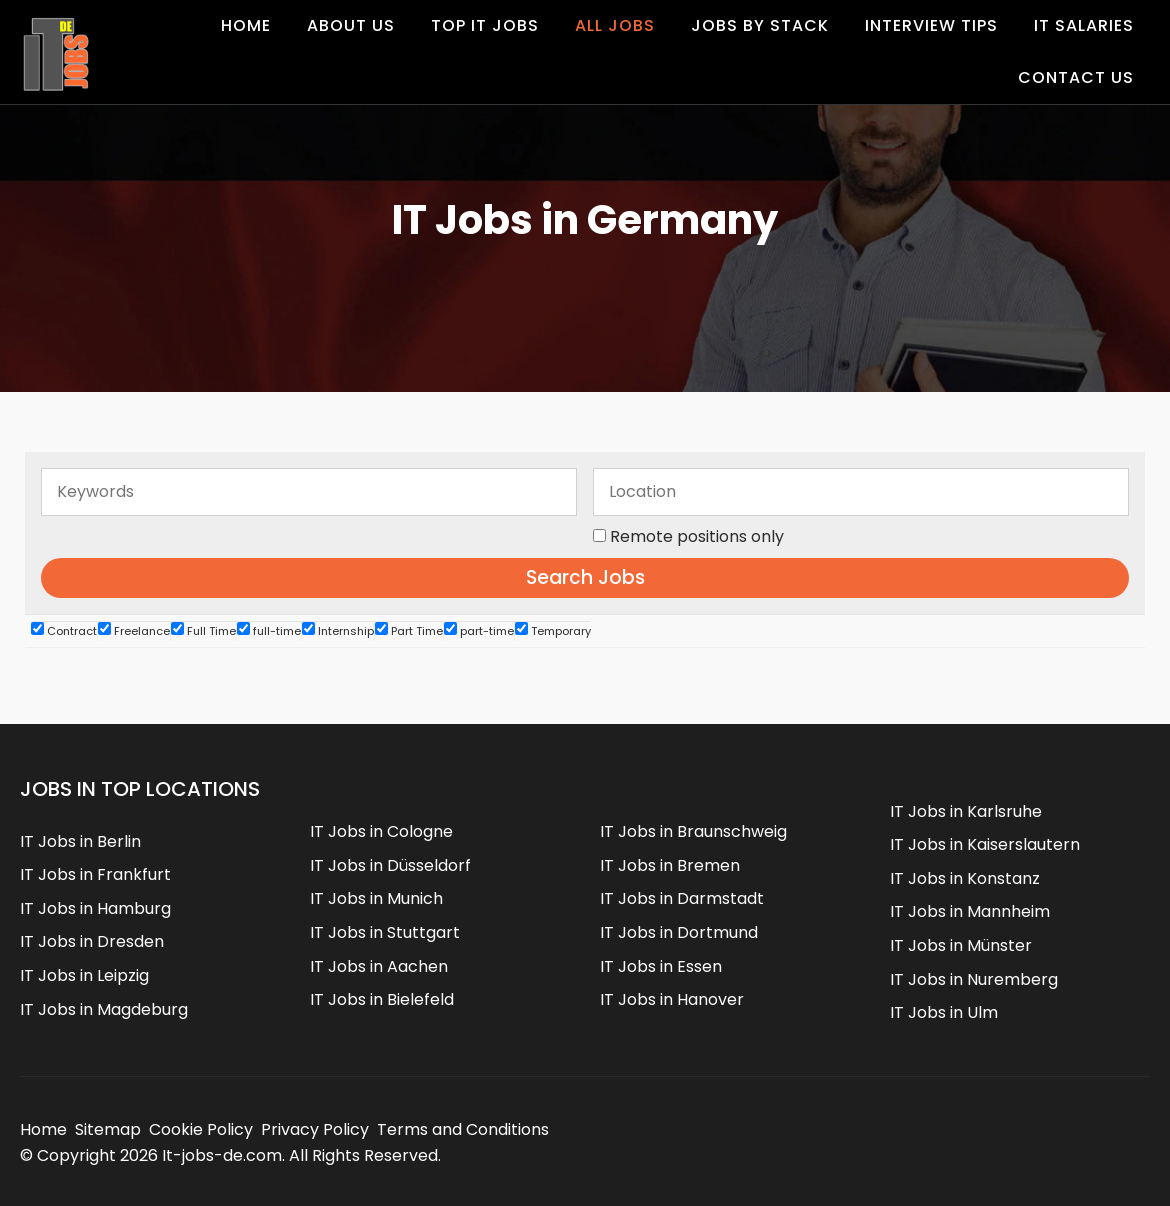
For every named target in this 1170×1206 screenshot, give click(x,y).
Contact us (1076, 77)
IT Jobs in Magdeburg (104, 1009)
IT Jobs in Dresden (92, 941)
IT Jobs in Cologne (381, 831)
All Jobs (615, 25)
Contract (64, 630)
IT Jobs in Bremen (670, 865)
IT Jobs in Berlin (80, 841)
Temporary (553, 630)
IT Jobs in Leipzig (84, 975)
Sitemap (108, 1129)
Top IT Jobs (485, 25)
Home (246, 25)
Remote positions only (697, 536)
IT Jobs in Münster (961, 945)
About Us (351, 25)
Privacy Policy (315, 1129)
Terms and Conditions (463, 1129)
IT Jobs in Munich (376, 898)
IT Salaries (1084, 25)
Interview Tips (931, 25)
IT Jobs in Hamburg (95, 908)
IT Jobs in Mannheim (970, 911)
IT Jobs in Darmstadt (682, 898)
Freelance (134, 630)
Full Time (203, 630)
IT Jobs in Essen (661, 966)
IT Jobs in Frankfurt (95, 874)
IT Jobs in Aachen (379, 966)
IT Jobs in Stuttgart (385, 932)
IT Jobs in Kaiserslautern (985, 844)
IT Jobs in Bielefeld (382, 999)
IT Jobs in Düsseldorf (390, 865)
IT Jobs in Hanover (672, 999)
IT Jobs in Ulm (944, 1012)
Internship (338, 630)
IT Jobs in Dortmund (679, 932)
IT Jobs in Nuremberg (974, 979)
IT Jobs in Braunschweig (693, 831)
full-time (269, 630)
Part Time (409, 630)
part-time (479, 630)
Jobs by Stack (760, 25)
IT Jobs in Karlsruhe (966, 811)
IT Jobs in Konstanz (965, 878)
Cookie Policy (201, 1129)
